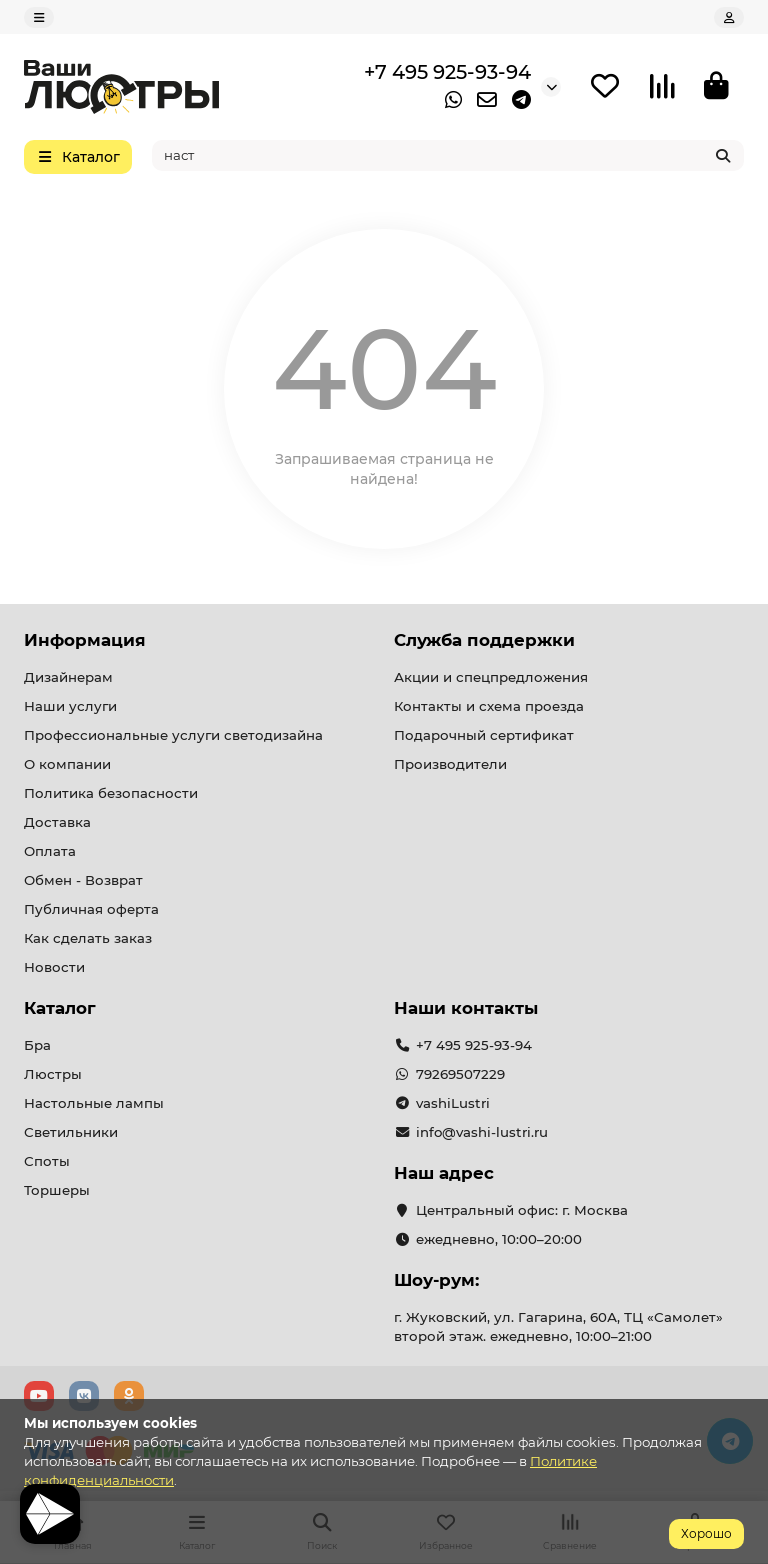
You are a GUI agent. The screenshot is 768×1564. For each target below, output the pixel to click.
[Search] (448, 155)
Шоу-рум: (436, 1280)
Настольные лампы (94, 1103)
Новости (54, 967)
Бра (37, 1045)
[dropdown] (39, 17)
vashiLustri (453, 1103)
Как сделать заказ (88, 938)
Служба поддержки (484, 640)
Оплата (50, 851)
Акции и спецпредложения (491, 677)
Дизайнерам (68, 677)
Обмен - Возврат (83, 880)
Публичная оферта (91, 909)
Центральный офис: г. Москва (522, 1210)
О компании (67, 764)
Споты (47, 1161)
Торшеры (57, 1190)
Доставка (57, 822)
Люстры (53, 1074)
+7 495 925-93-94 (447, 72)
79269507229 (460, 1074)
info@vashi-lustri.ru (482, 1132)
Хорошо (706, 1533)
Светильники (71, 1132)
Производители (450, 764)
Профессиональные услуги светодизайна (173, 735)
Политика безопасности (111, 793)
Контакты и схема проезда (489, 706)
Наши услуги (70, 706)
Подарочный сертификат (484, 735)
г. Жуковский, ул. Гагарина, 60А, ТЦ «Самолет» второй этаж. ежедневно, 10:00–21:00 (558, 1326)
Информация (85, 640)
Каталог (60, 1008)
